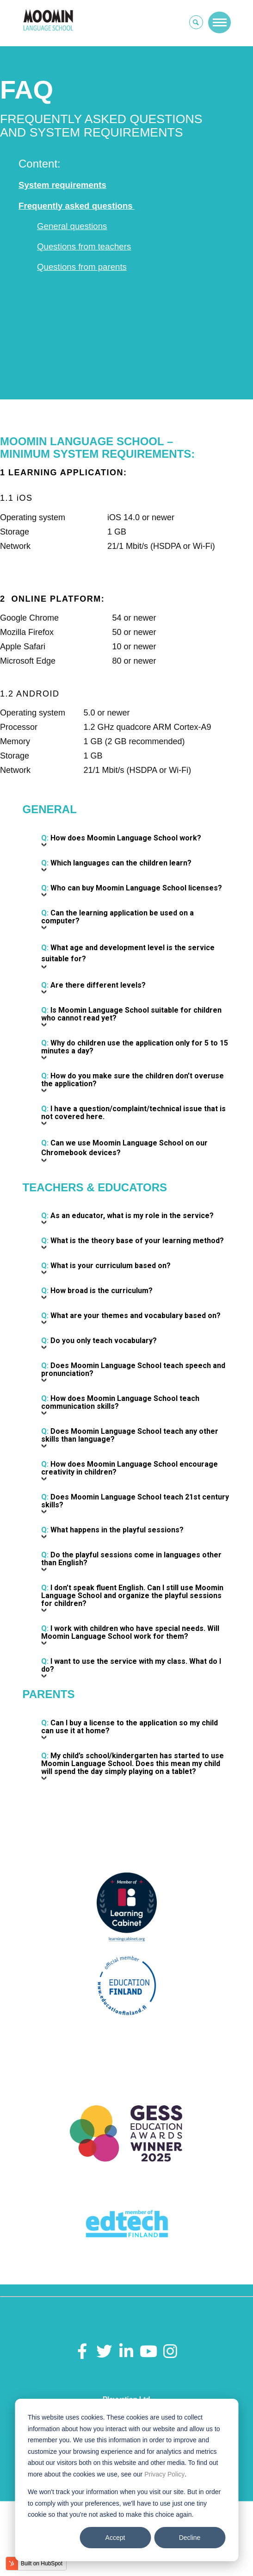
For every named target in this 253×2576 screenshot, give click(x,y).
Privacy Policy (164, 2474)
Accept (115, 2537)
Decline (190, 2537)
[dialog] (126, 2480)
